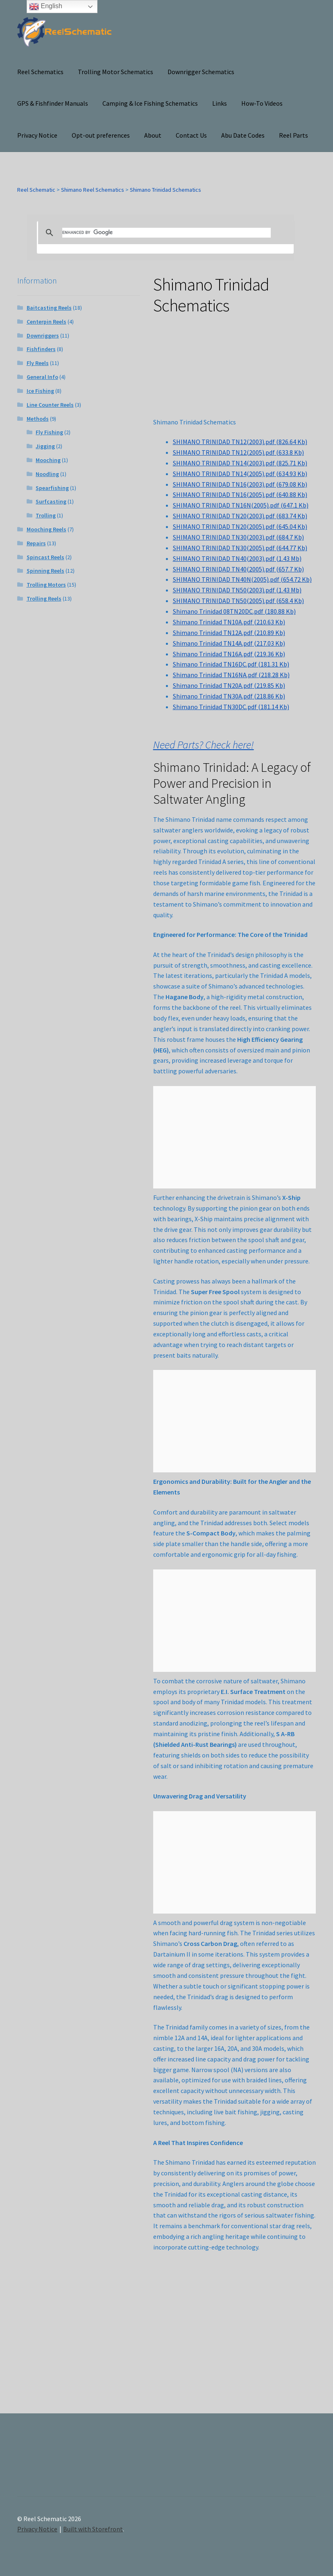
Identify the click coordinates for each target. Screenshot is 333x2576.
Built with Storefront (93, 2529)
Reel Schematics (40, 72)
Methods (38, 418)
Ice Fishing (40, 391)
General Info (42, 377)
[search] (166, 233)
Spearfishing (52, 488)
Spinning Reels (45, 570)
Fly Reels (38, 363)
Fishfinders (41, 349)
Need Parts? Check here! (203, 744)
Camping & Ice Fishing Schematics (150, 103)
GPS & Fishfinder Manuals (52, 103)
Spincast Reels (45, 557)
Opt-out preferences (101, 135)
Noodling (47, 474)
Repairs (36, 543)
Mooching (48, 460)
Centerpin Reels (46, 321)
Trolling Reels (44, 598)
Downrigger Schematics (201, 72)
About (152, 135)
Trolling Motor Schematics (115, 72)
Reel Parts (293, 135)
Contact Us (191, 135)
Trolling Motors (46, 584)
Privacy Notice (37, 135)
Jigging (45, 446)
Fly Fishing (49, 432)
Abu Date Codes (243, 135)
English (45, 6)
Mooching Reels (46, 529)
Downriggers (43, 335)
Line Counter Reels (50, 404)
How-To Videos (262, 103)
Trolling (46, 515)
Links (219, 103)
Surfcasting (51, 501)
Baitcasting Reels (49, 307)
